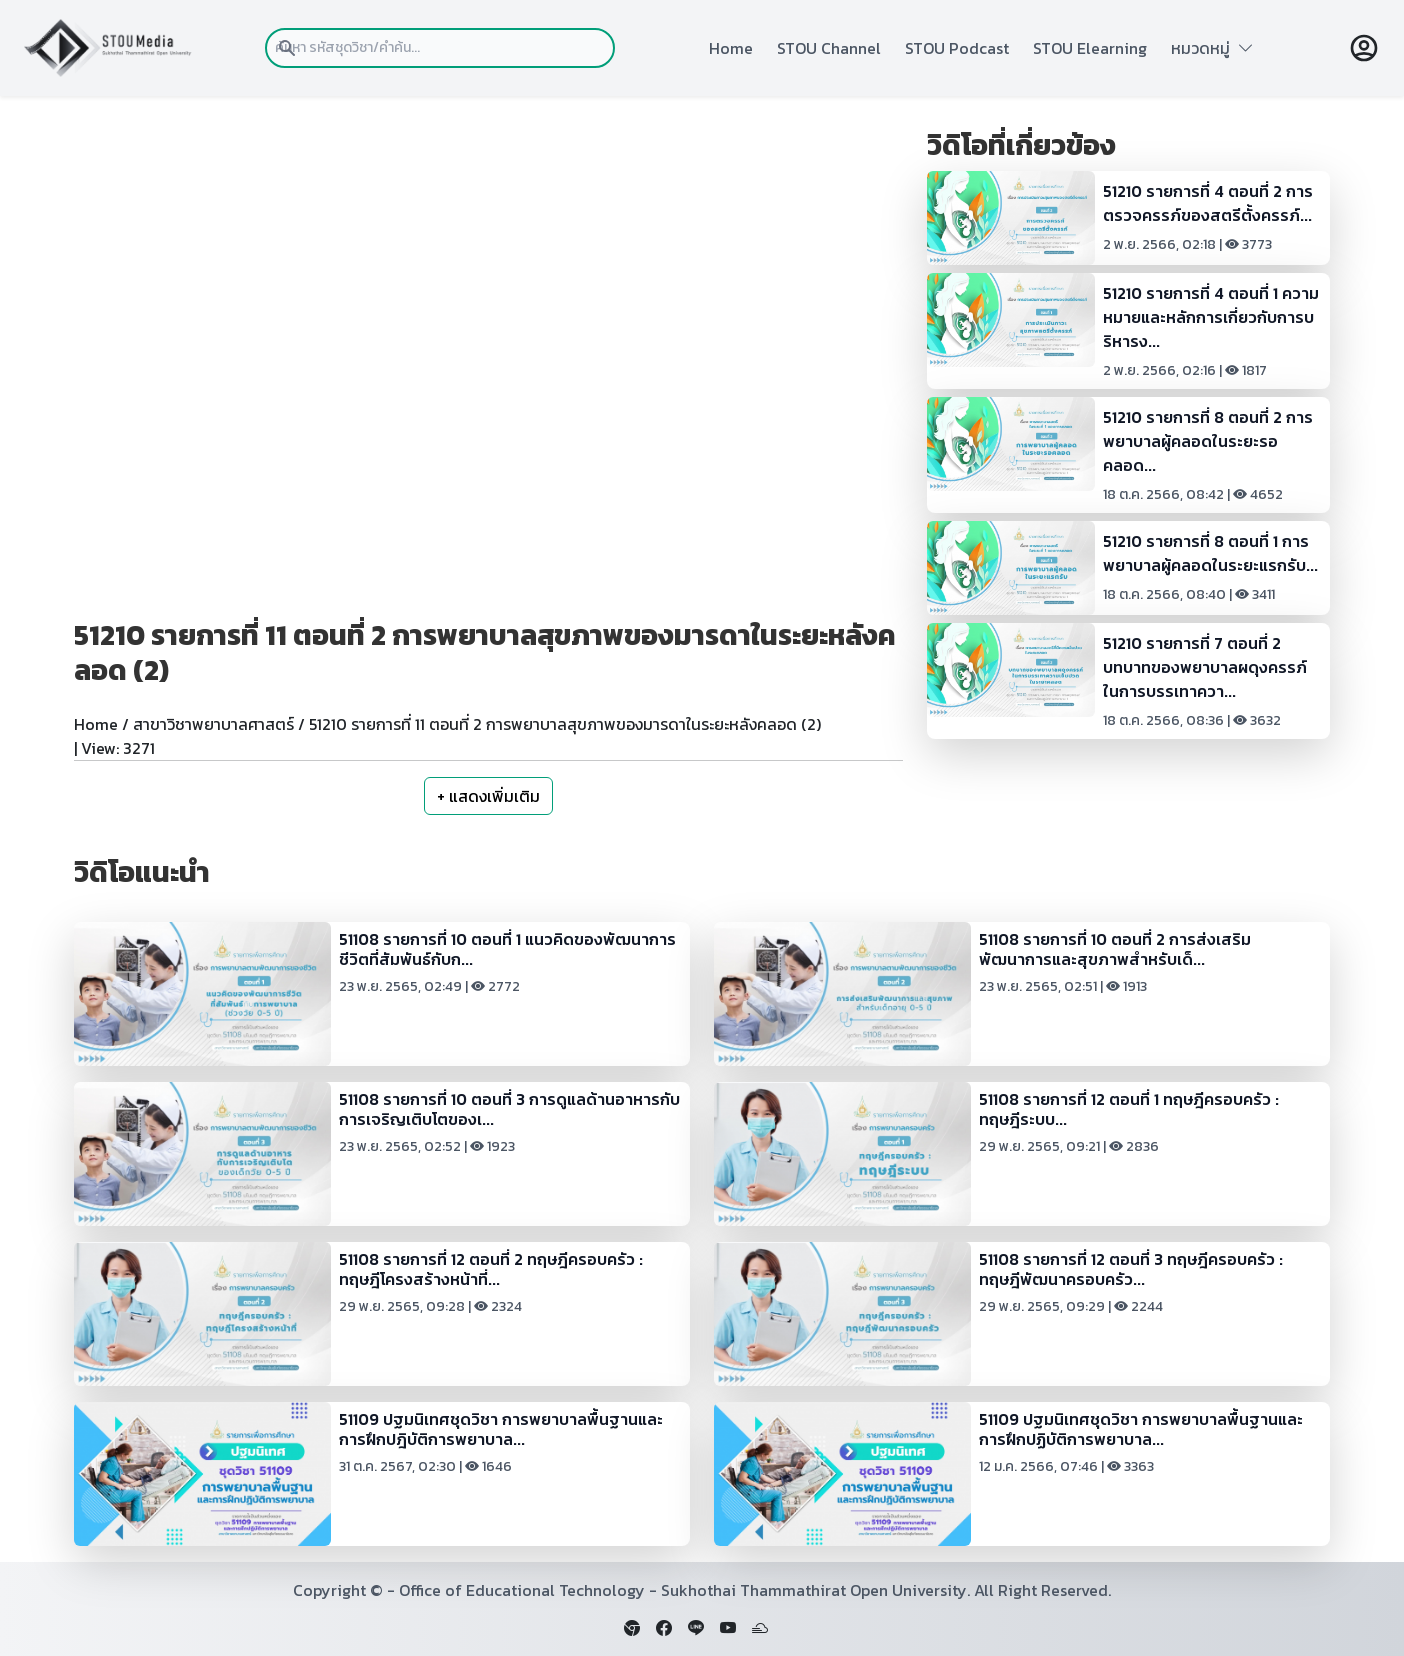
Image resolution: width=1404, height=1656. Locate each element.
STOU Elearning (1090, 48)
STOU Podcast (957, 48)
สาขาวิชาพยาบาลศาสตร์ (213, 724)
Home (731, 48)
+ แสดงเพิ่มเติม (488, 796)
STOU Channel (829, 48)
